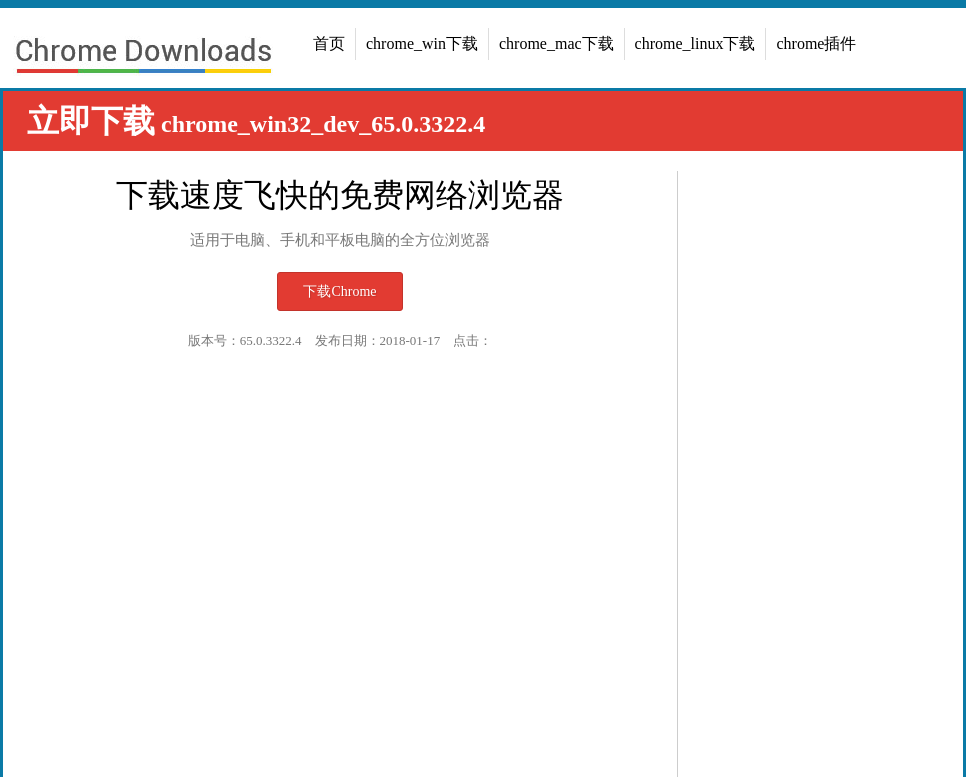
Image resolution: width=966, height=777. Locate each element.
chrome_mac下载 (556, 43)
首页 (329, 43)
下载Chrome (339, 291)
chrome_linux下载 (695, 43)
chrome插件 (816, 43)
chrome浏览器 (143, 58)
